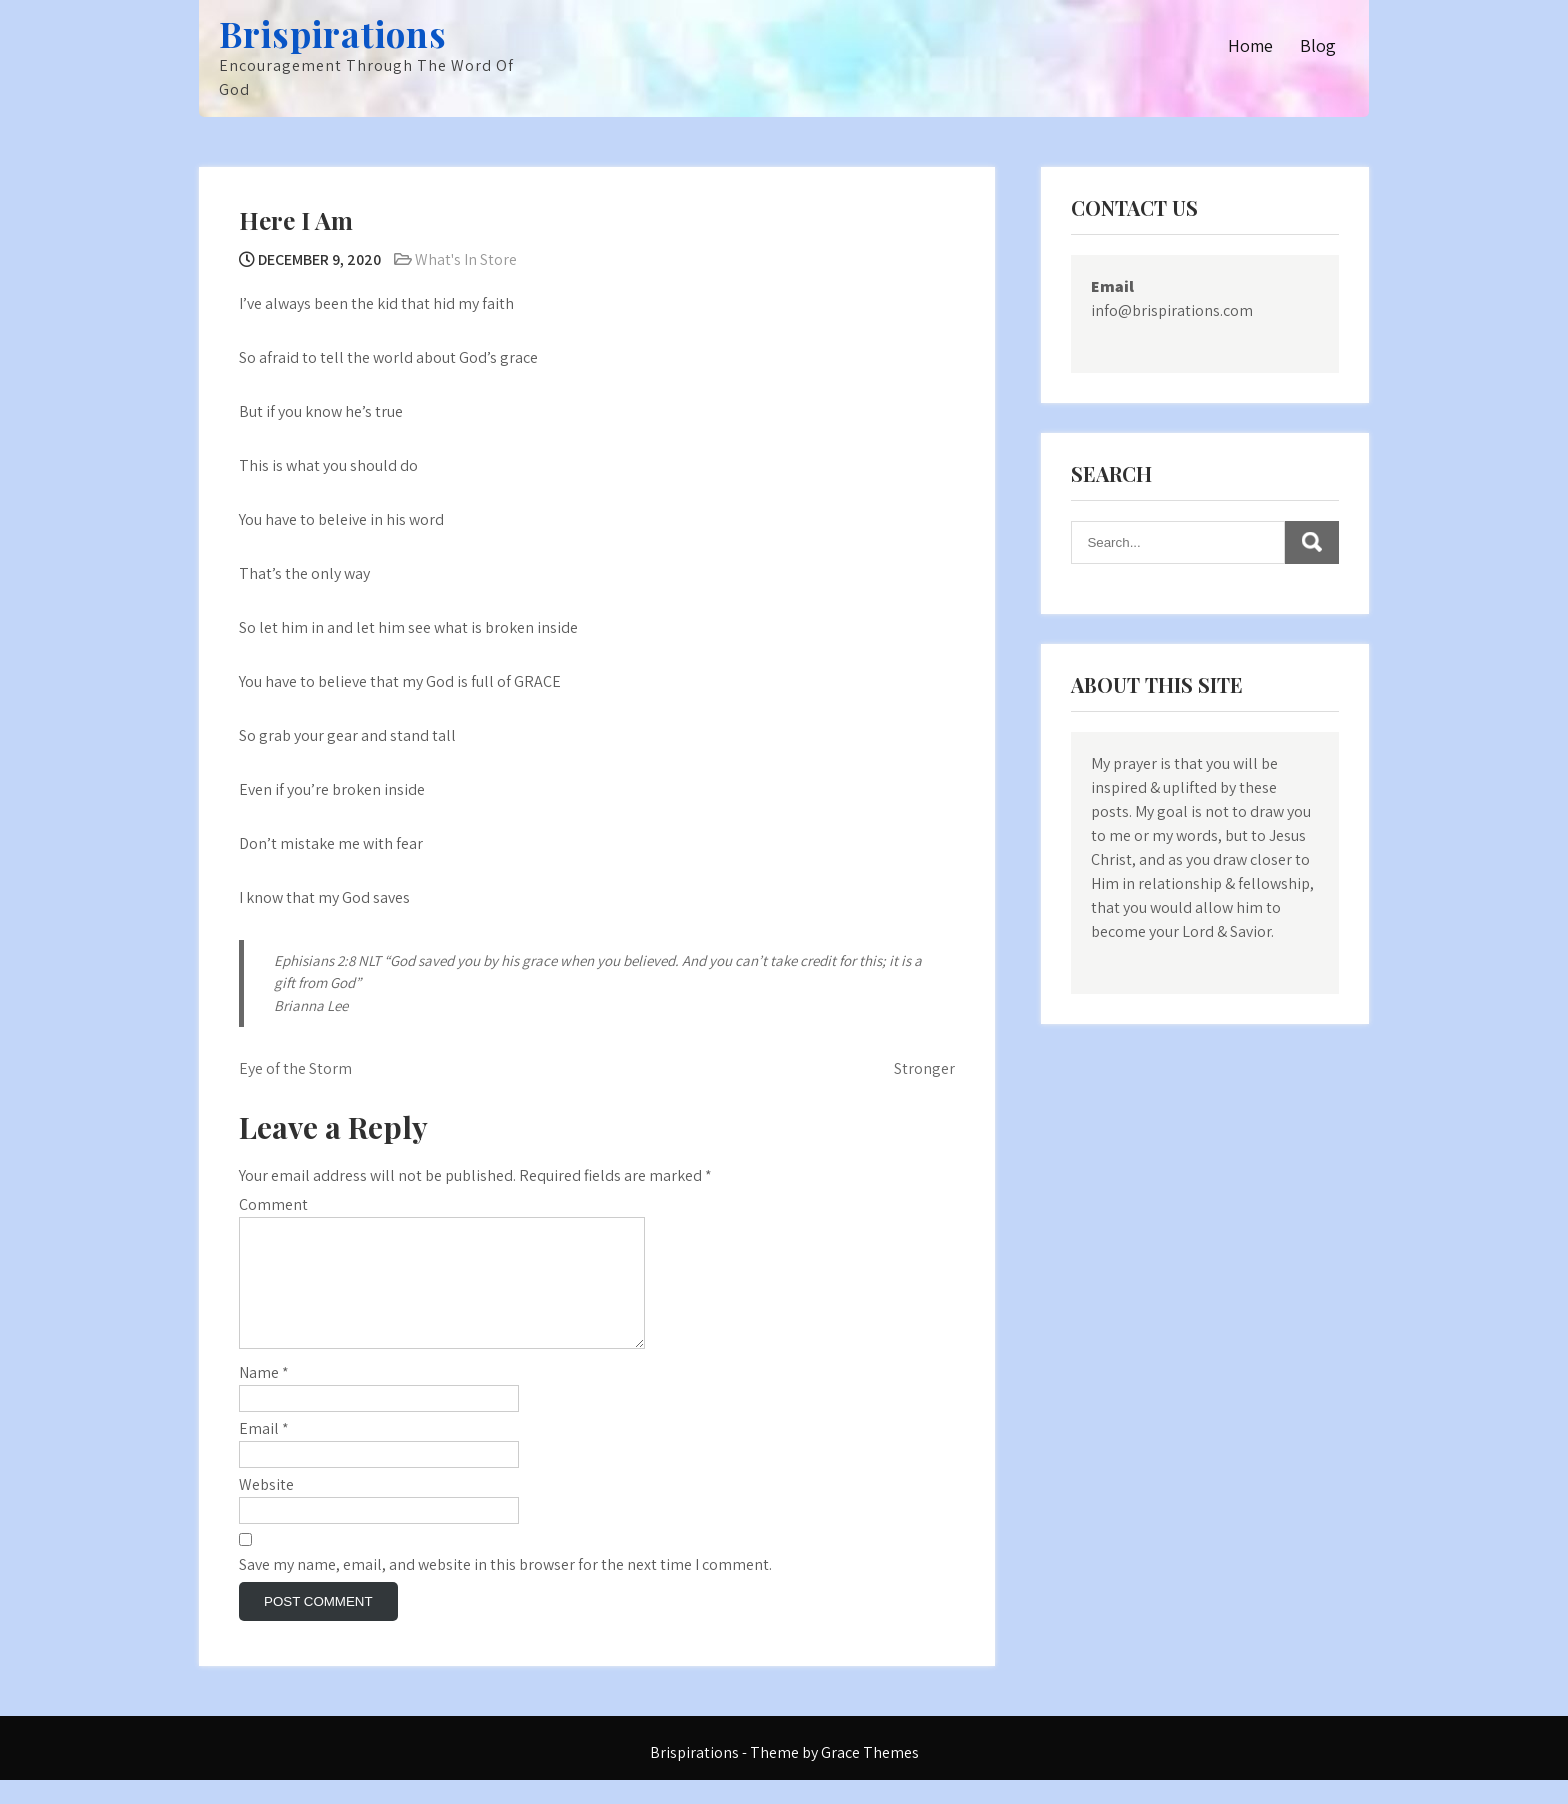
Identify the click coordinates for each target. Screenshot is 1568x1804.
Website (266, 1508)
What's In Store (466, 259)
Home (1250, 45)
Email (264, 1452)
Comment (273, 1204)
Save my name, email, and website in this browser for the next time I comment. (505, 1588)
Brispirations (333, 33)
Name (264, 1396)
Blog (1318, 45)
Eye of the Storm (295, 1068)
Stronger (924, 1068)
